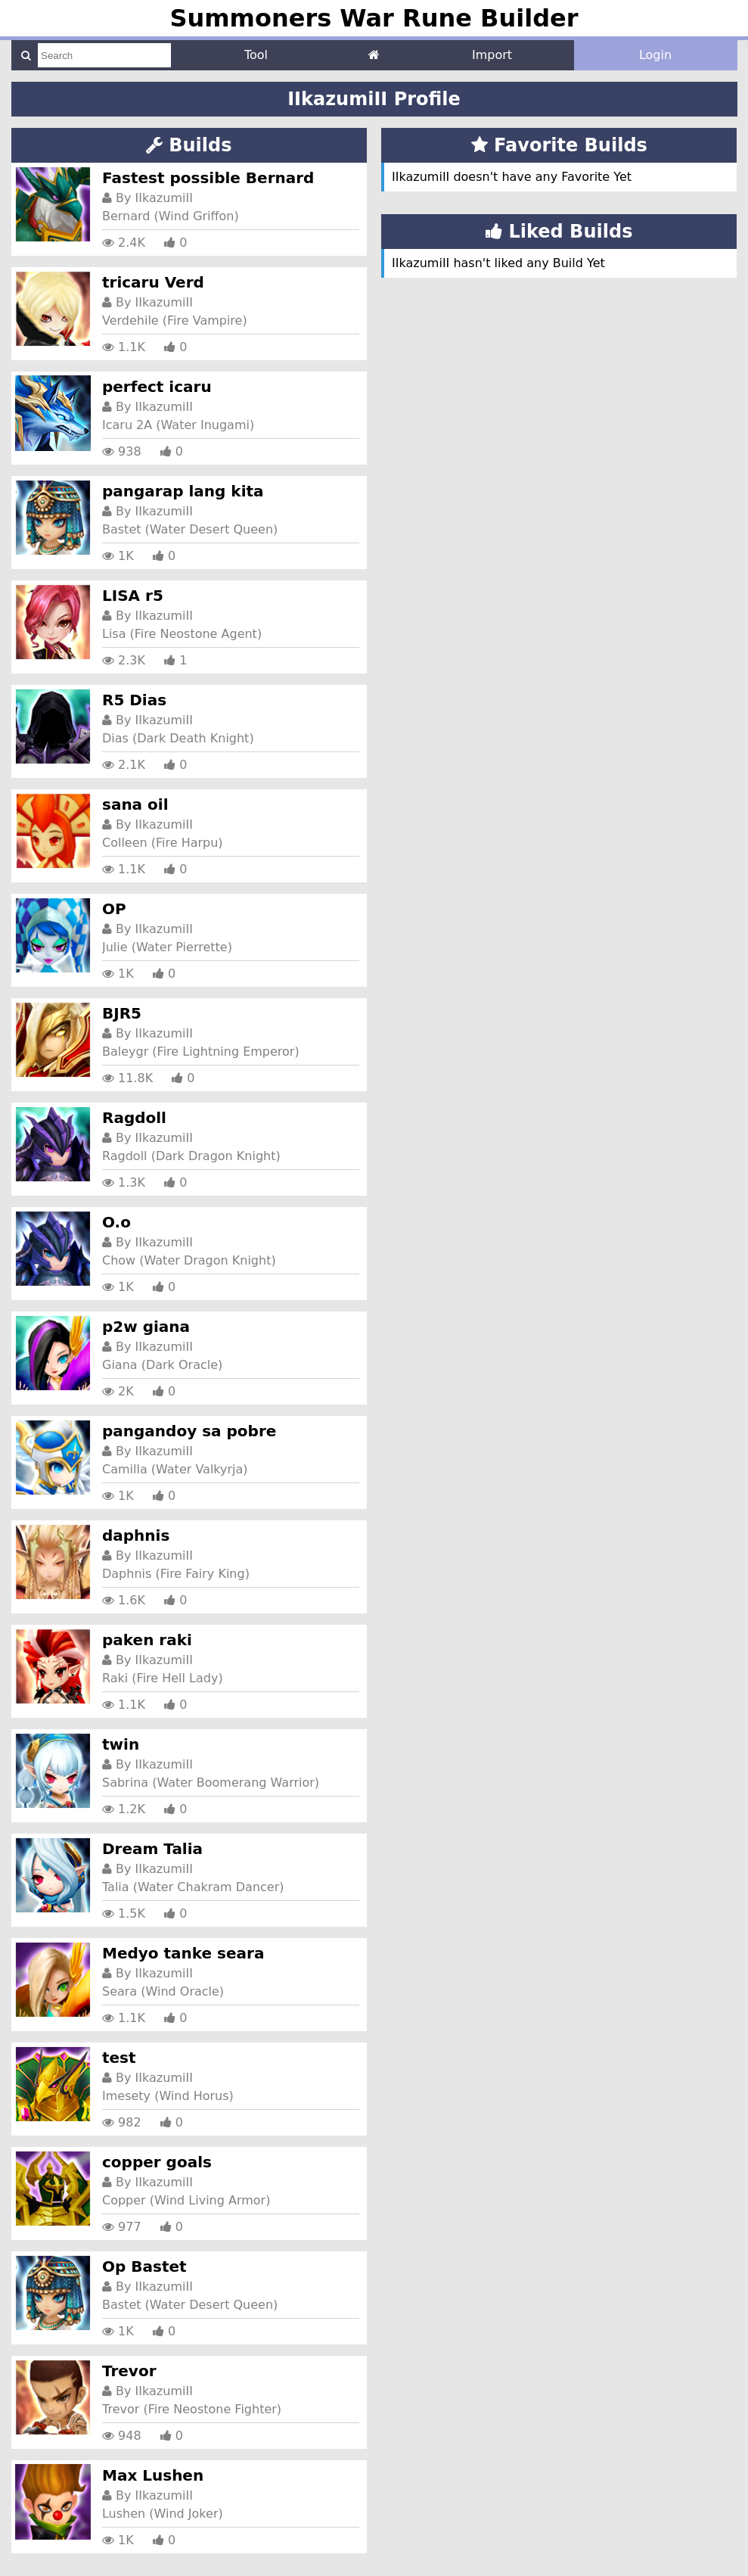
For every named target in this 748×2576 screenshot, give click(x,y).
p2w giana (146, 1327)
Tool (256, 55)
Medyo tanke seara (183, 1953)
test (119, 2058)
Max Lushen (152, 2475)
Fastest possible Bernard (208, 178)
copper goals (157, 2162)
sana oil (135, 804)
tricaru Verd (153, 282)
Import (492, 55)
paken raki (147, 1640)
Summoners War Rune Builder (373, 18)
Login (655, 55)
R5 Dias (134, 700)
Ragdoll (134, 1118)
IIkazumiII (164, 198)
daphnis (135, 1535)
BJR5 (121, 1013)
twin (120, 1744)
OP (114, 909)
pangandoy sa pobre (189, 1431)
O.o (116, 1222)
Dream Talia (152, 1849)
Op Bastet (144, 2266)
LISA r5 (132, 595)
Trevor (129, 2371)
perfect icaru (157, 387)
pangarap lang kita (183, 491)
